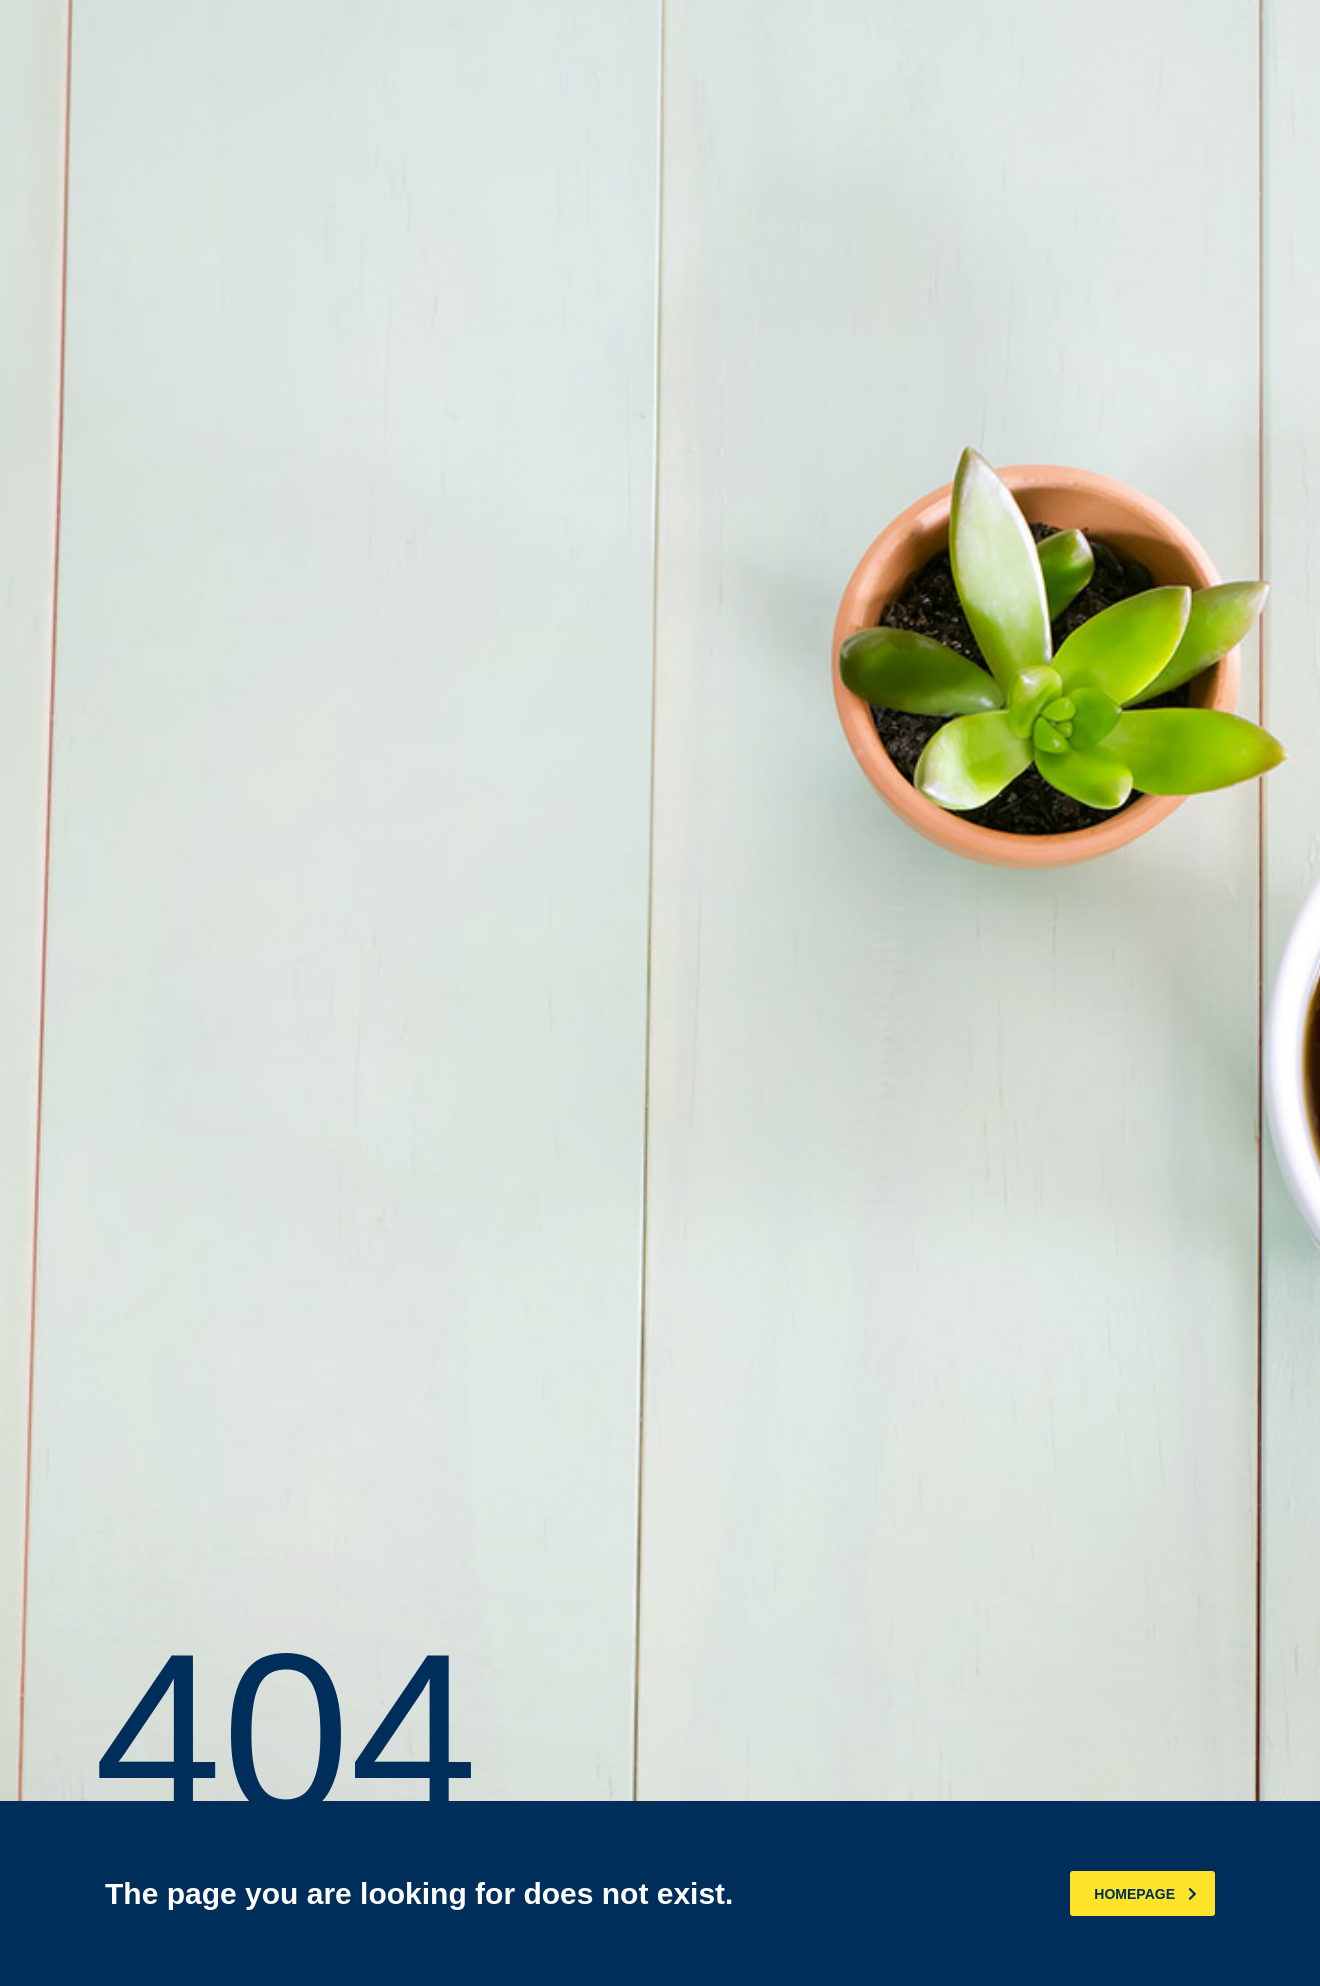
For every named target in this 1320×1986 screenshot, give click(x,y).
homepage (1145, 1894)
